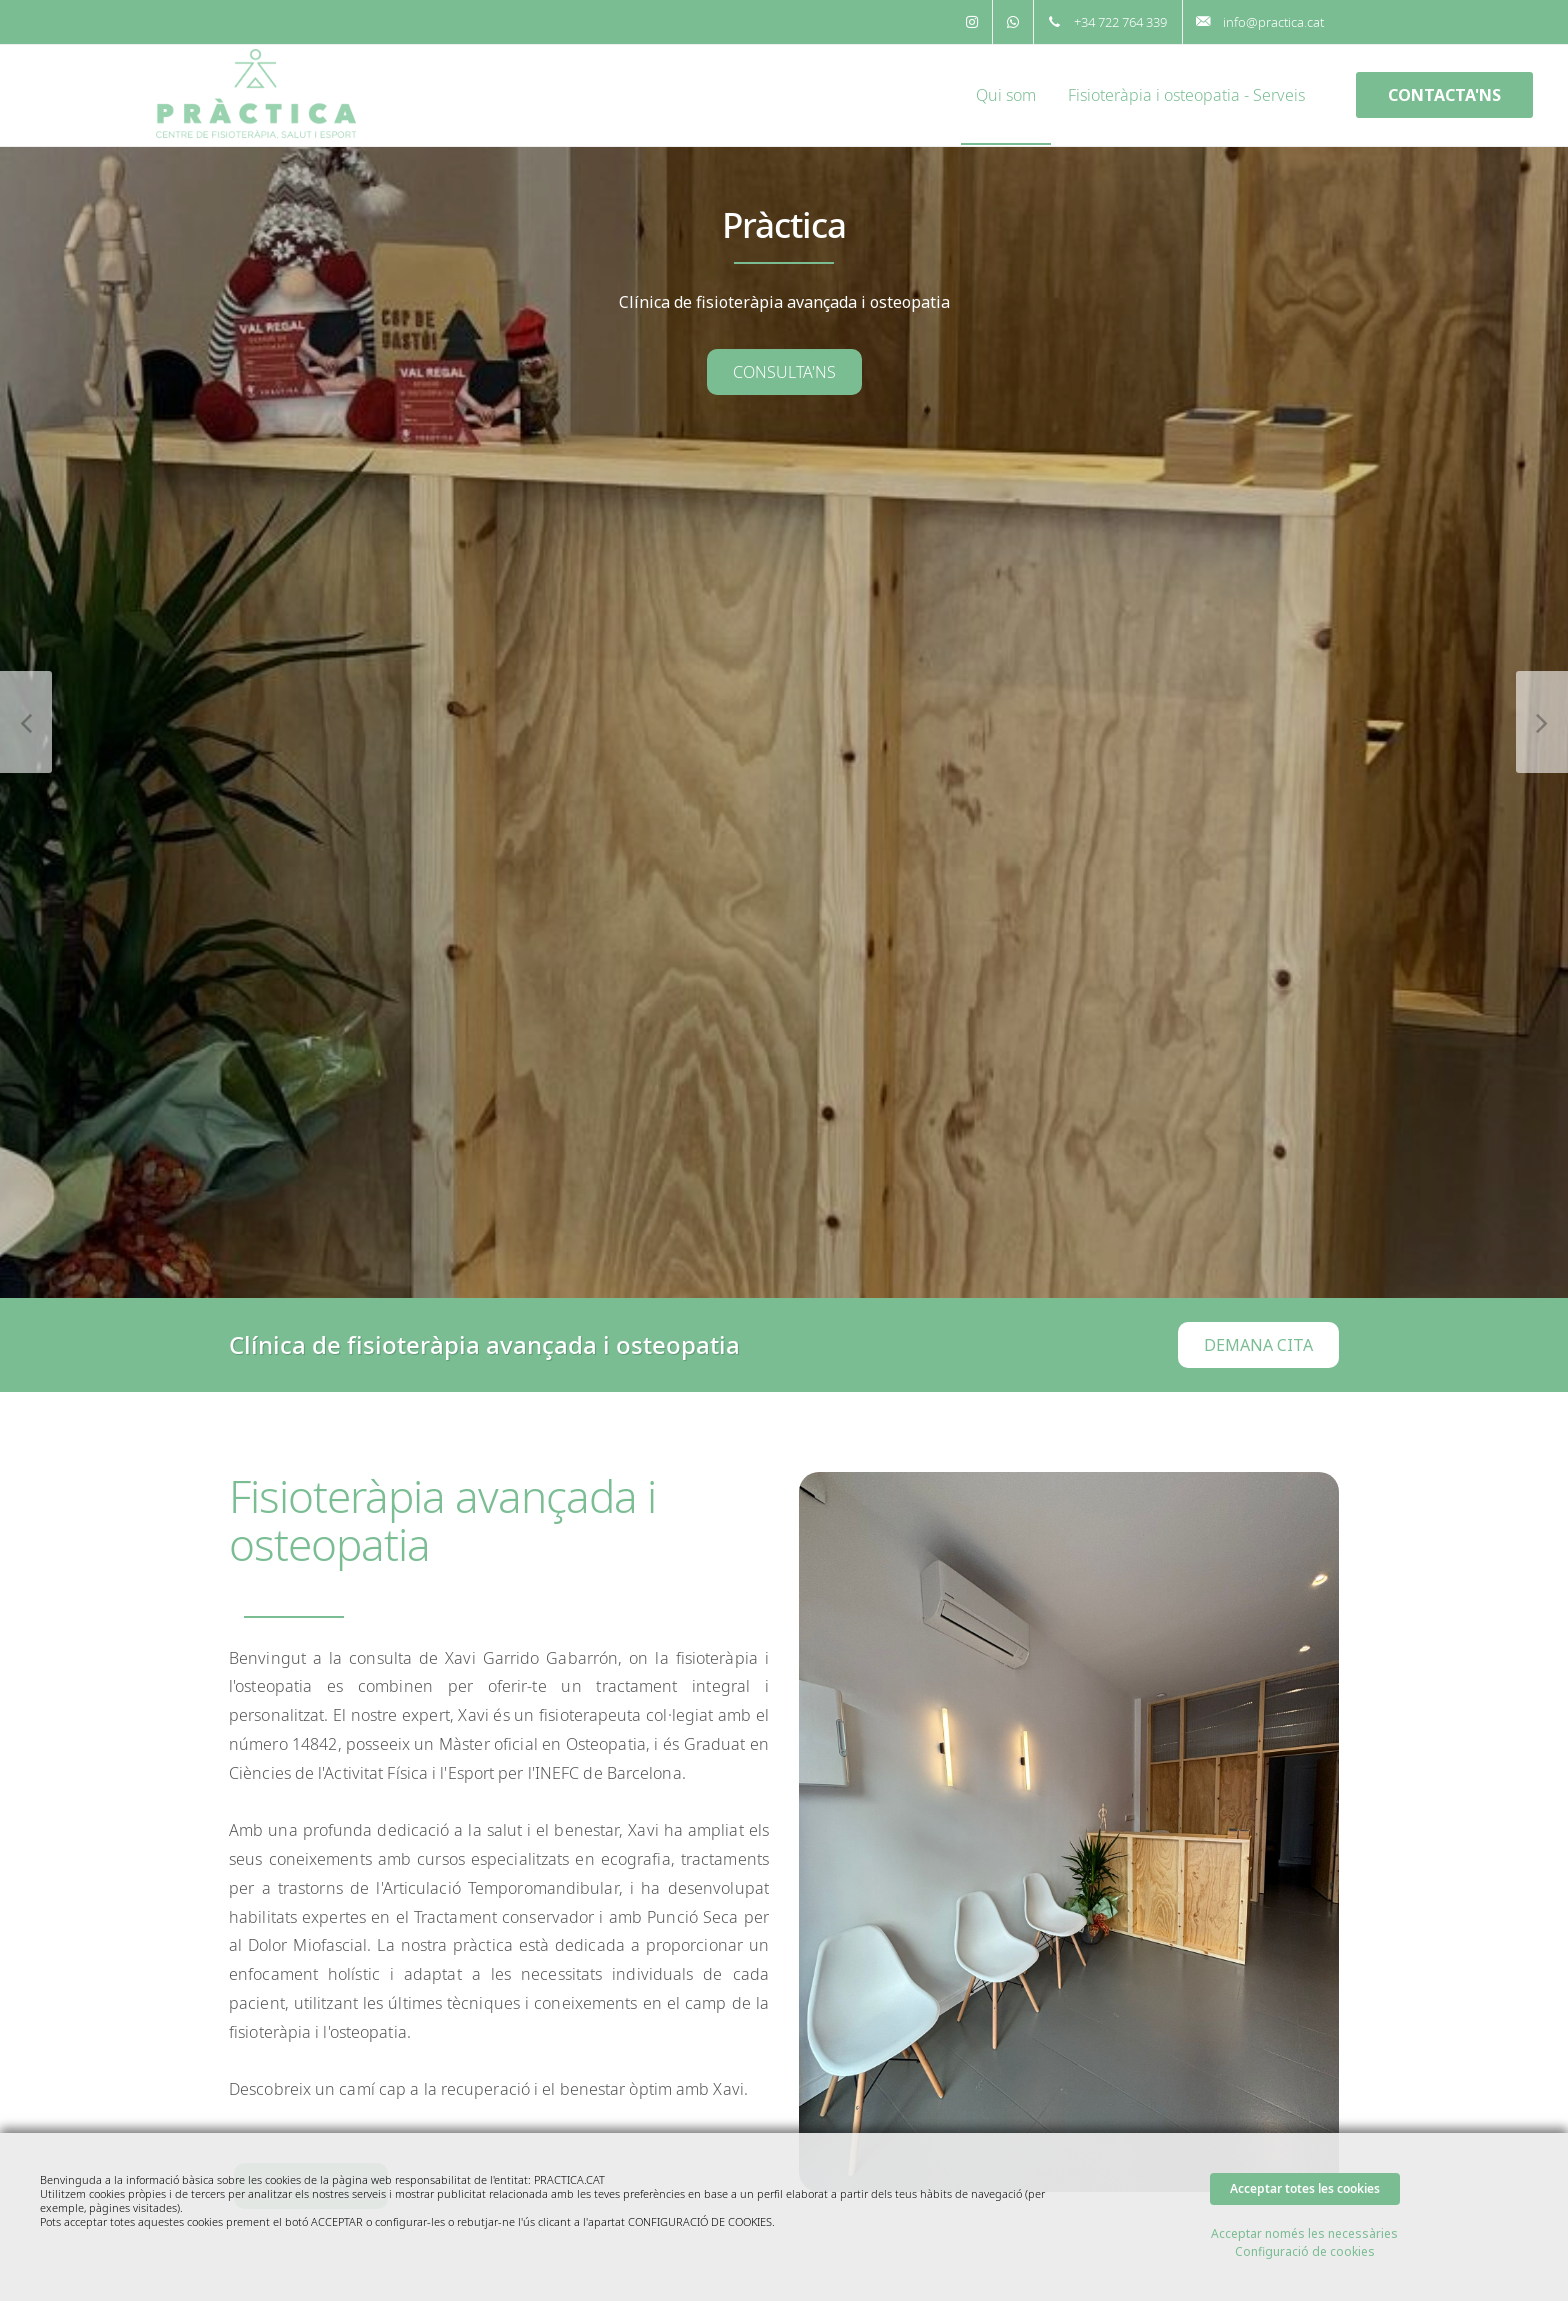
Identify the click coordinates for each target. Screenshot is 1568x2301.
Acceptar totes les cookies (1305, 2188)
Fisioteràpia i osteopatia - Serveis (1186, 95)
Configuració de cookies (1305, 2251)
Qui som (1006, 95)
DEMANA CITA (1258, 1345)
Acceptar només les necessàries (1304, 2233)
